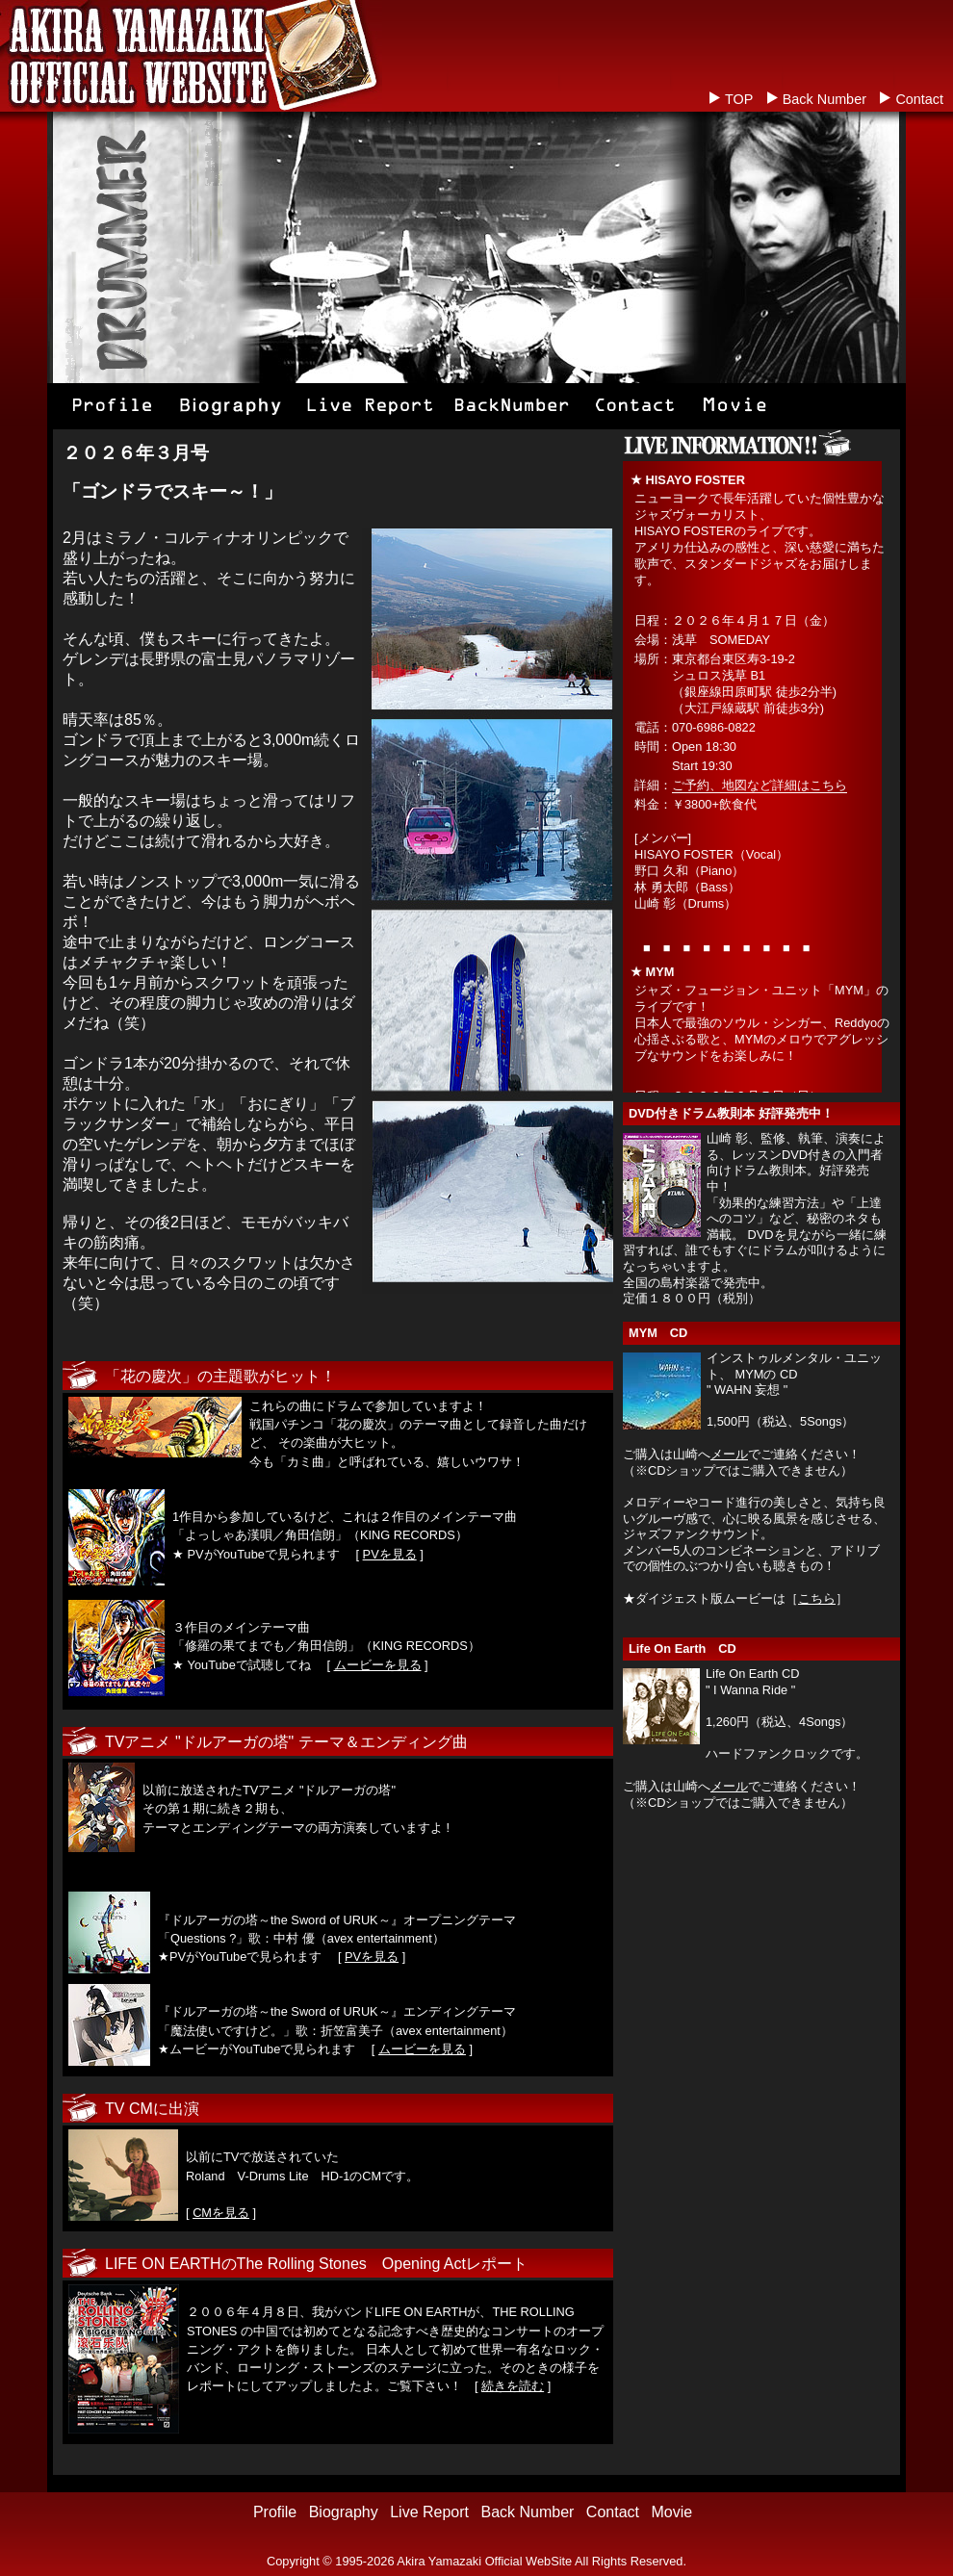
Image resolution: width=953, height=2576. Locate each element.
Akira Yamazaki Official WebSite (484, 2561)
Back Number (824, 99)
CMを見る (221, 2212)
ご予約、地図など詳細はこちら (759, 785)
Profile (274, 2512)
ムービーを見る (378, 1665)
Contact (919, 99)
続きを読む (512, 2386)
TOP (739, 99)
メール (729, 1454)
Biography (343, 2512)
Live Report (429, 2512)
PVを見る (390, 1554)
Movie (671, 2512)
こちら (817, 1598)
